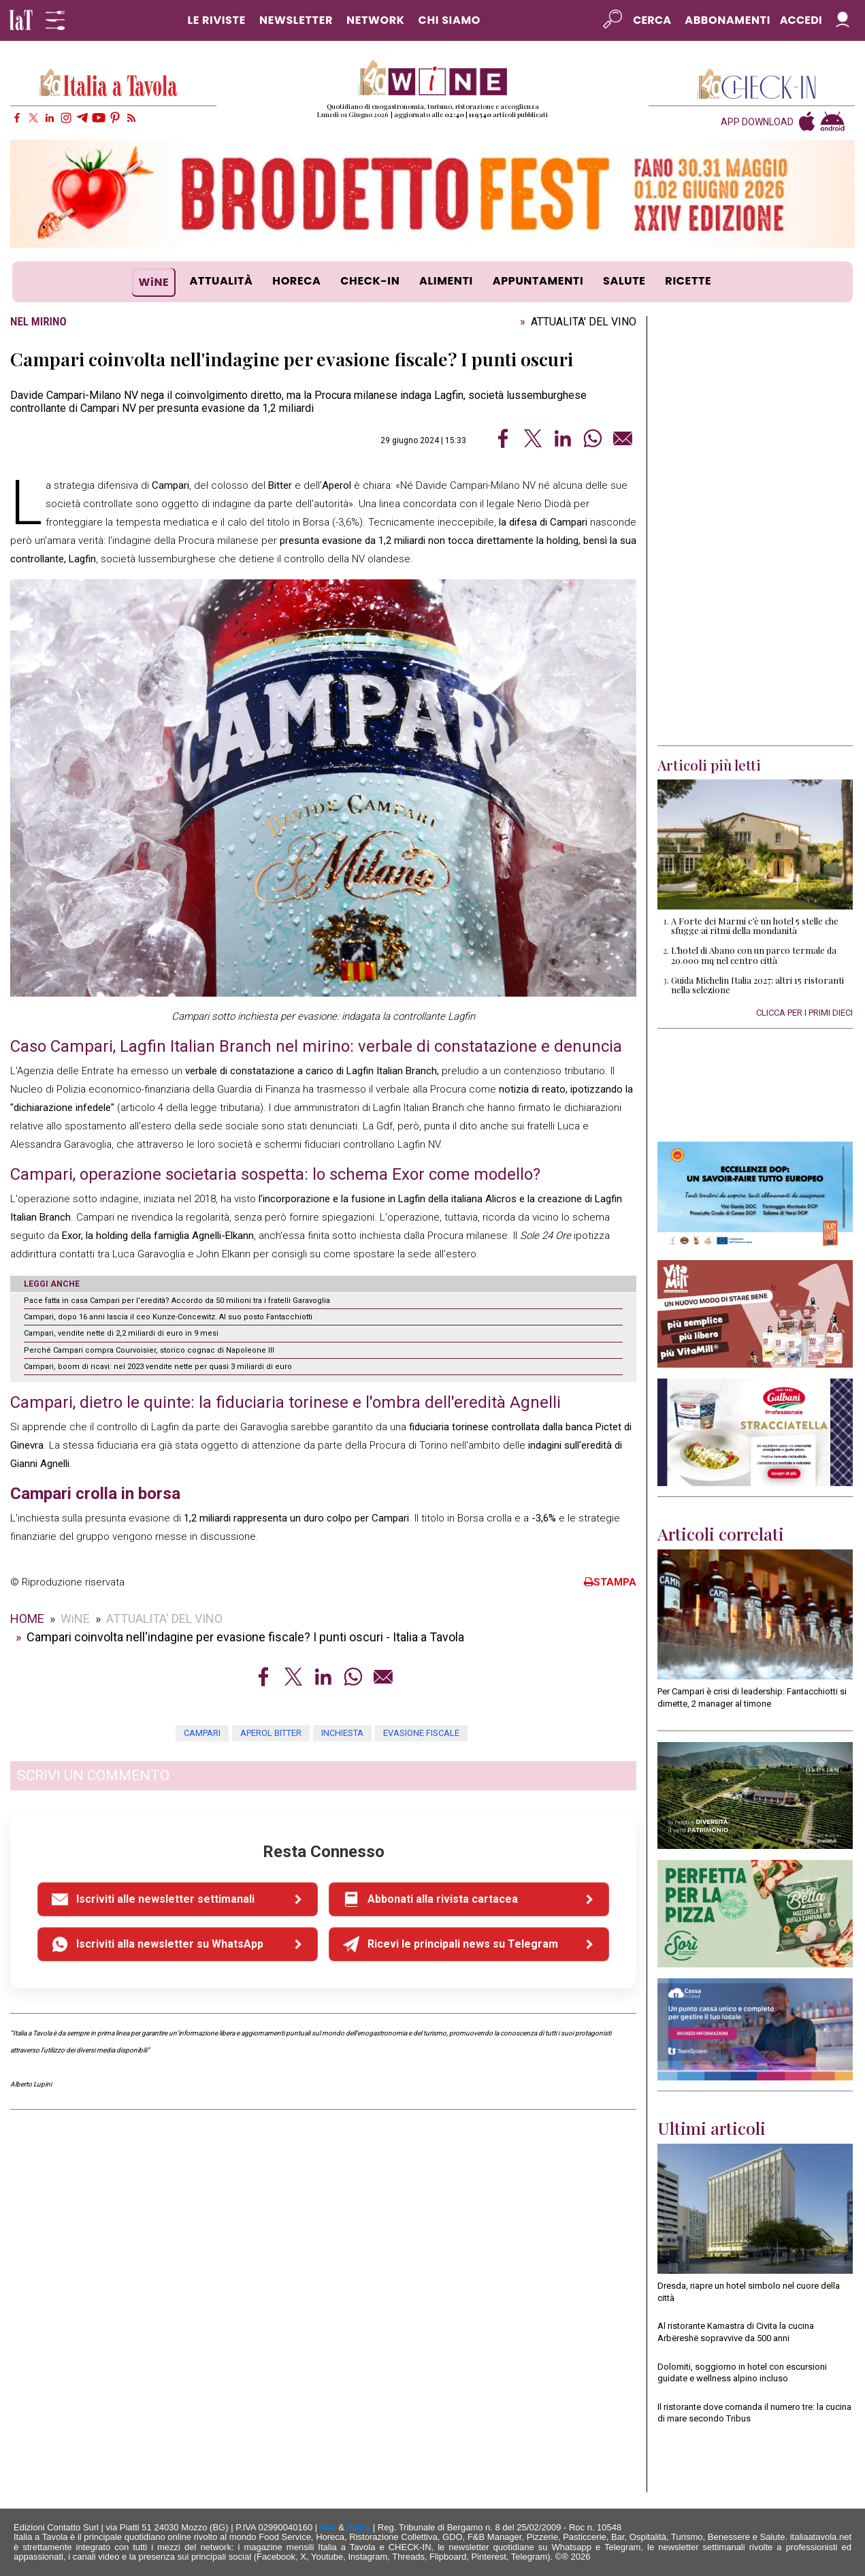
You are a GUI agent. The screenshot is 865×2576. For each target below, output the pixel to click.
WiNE (154, 282)
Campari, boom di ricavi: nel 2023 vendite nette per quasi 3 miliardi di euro (158, 1366)
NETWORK (375, 20)
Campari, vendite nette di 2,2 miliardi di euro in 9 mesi (121, 1333)
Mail (328, 2527)
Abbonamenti (727, 20)
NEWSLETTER (296, 20)
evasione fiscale (421, 1733)
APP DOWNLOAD (757, 122)
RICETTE (688, 281)
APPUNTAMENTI (538, 281)
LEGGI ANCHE (52, 1284)
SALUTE (624, 281)
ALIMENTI (446, 281)
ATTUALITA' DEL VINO (583, 321)
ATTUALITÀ (220, 281)
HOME (27, 1618)
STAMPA (610, 1582)
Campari (202, 1733)
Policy (359, 2527)
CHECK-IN (369, 281)
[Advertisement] (755, 531)
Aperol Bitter (270, 1733)
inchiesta (342, 1733)
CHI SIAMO (449, 20)
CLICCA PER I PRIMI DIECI (804, 1013)
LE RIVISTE (216, 20)
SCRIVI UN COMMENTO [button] (93, 1775)
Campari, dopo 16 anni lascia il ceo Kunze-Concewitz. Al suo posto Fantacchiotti (168, 1317)
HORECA (296, 281)
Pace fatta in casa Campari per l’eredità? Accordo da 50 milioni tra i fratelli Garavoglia (177, 1300)
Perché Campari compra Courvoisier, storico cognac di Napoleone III (149, 1350)
